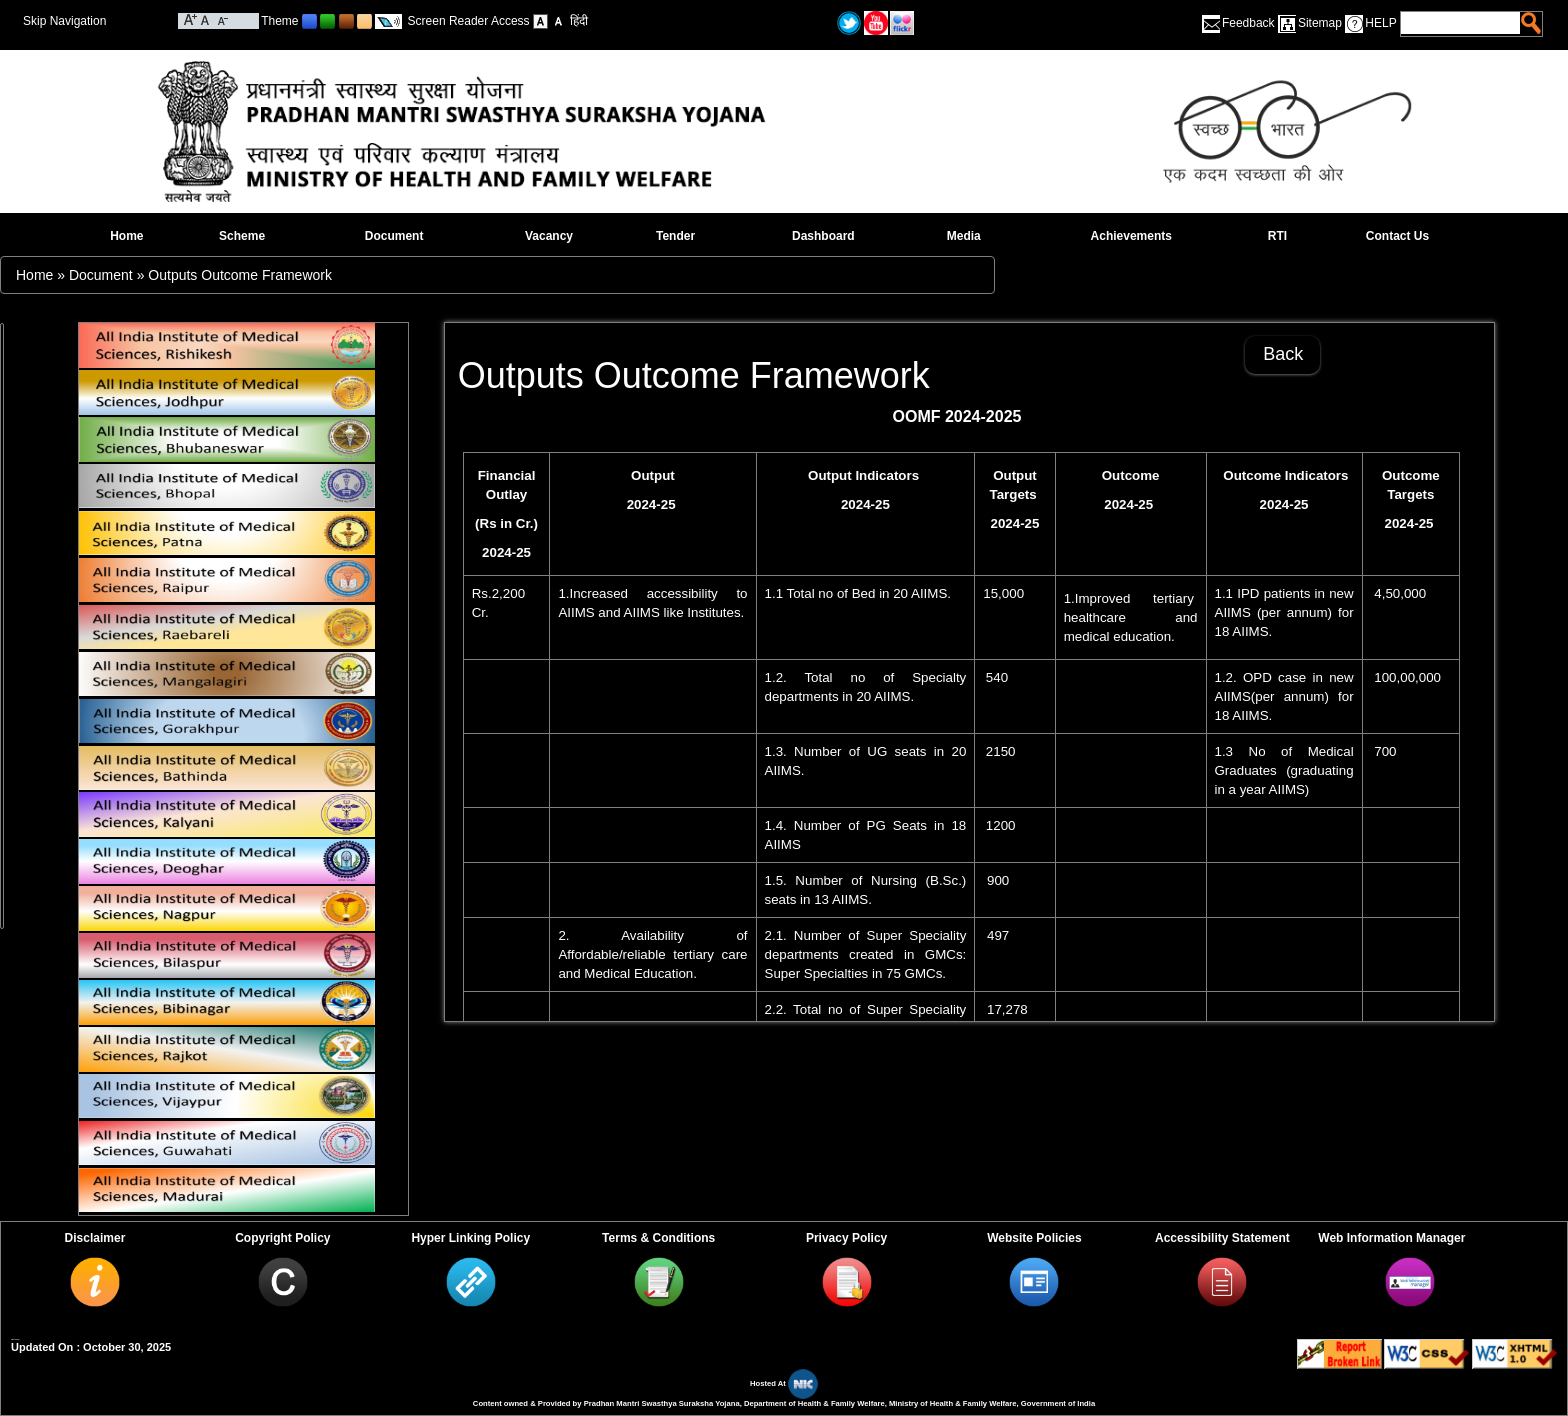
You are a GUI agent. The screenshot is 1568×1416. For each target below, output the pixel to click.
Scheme (242, 236)
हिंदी (579, 21)
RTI (1277, 236)
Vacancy (549, 236)
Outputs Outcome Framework (240, 275)
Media (964, 236)
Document (394, 236)
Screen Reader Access (469, 21)
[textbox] (1461, 23)
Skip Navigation (64, 21)
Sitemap (1320, 23)
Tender (675, 236)
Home (126, 236)
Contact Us (1397, 236)
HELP (1380, 23)
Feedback (1248, 23)
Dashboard (823, 236)
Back (1283, 354)
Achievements (1131, 236)
